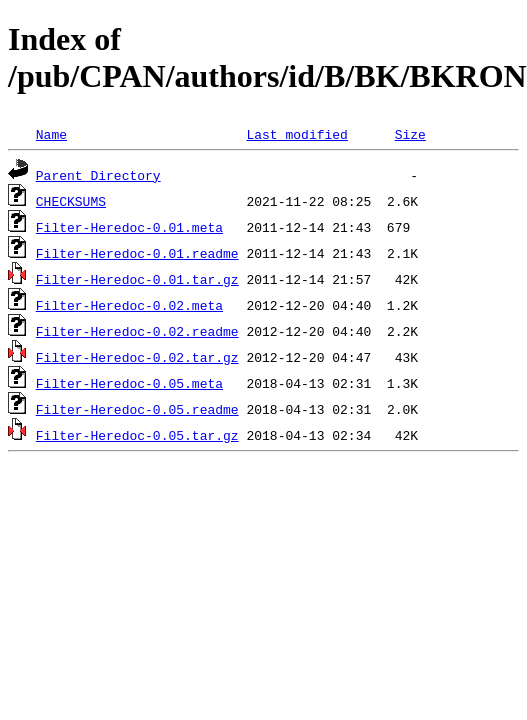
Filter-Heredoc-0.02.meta (129, 305)
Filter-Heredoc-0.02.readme (137, 331)
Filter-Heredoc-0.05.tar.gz (137, 435)
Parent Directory (98, 175)
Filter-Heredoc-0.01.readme (137, 253)
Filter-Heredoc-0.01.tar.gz (137, 279)
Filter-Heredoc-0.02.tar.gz (137, 357)
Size (410, 134)
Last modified (296, 134)
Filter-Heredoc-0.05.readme (137, 409)
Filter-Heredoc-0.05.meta (129, 383)
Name (51, 134)
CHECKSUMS (71, 201)
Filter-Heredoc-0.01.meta (129, 227)
